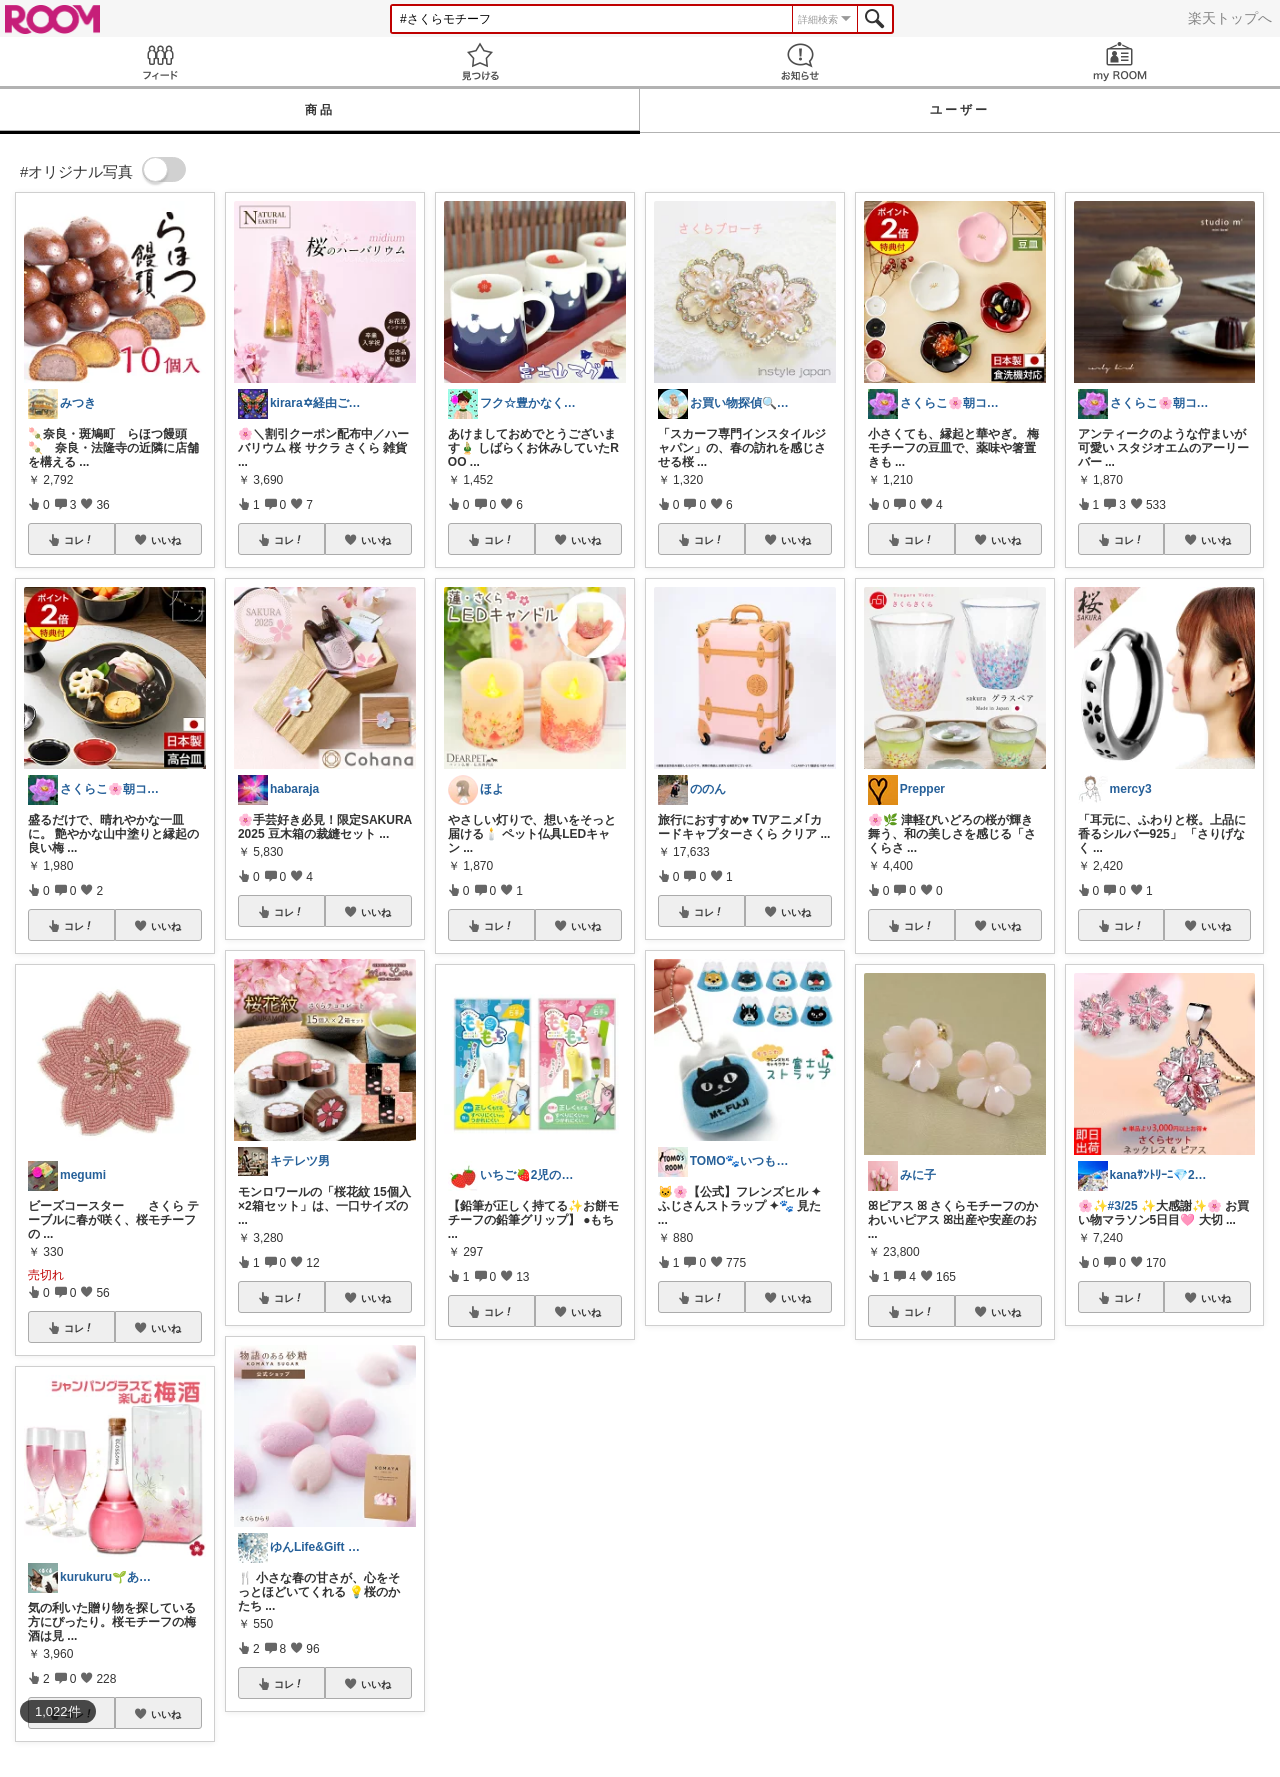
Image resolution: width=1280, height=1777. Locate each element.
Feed (160, 61)
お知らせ (800, 61)
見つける (480, 61)
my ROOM (1120, 61)
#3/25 (1123, 1206)
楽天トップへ (1230, 18)
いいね (166, 540)
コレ (79, 540)
